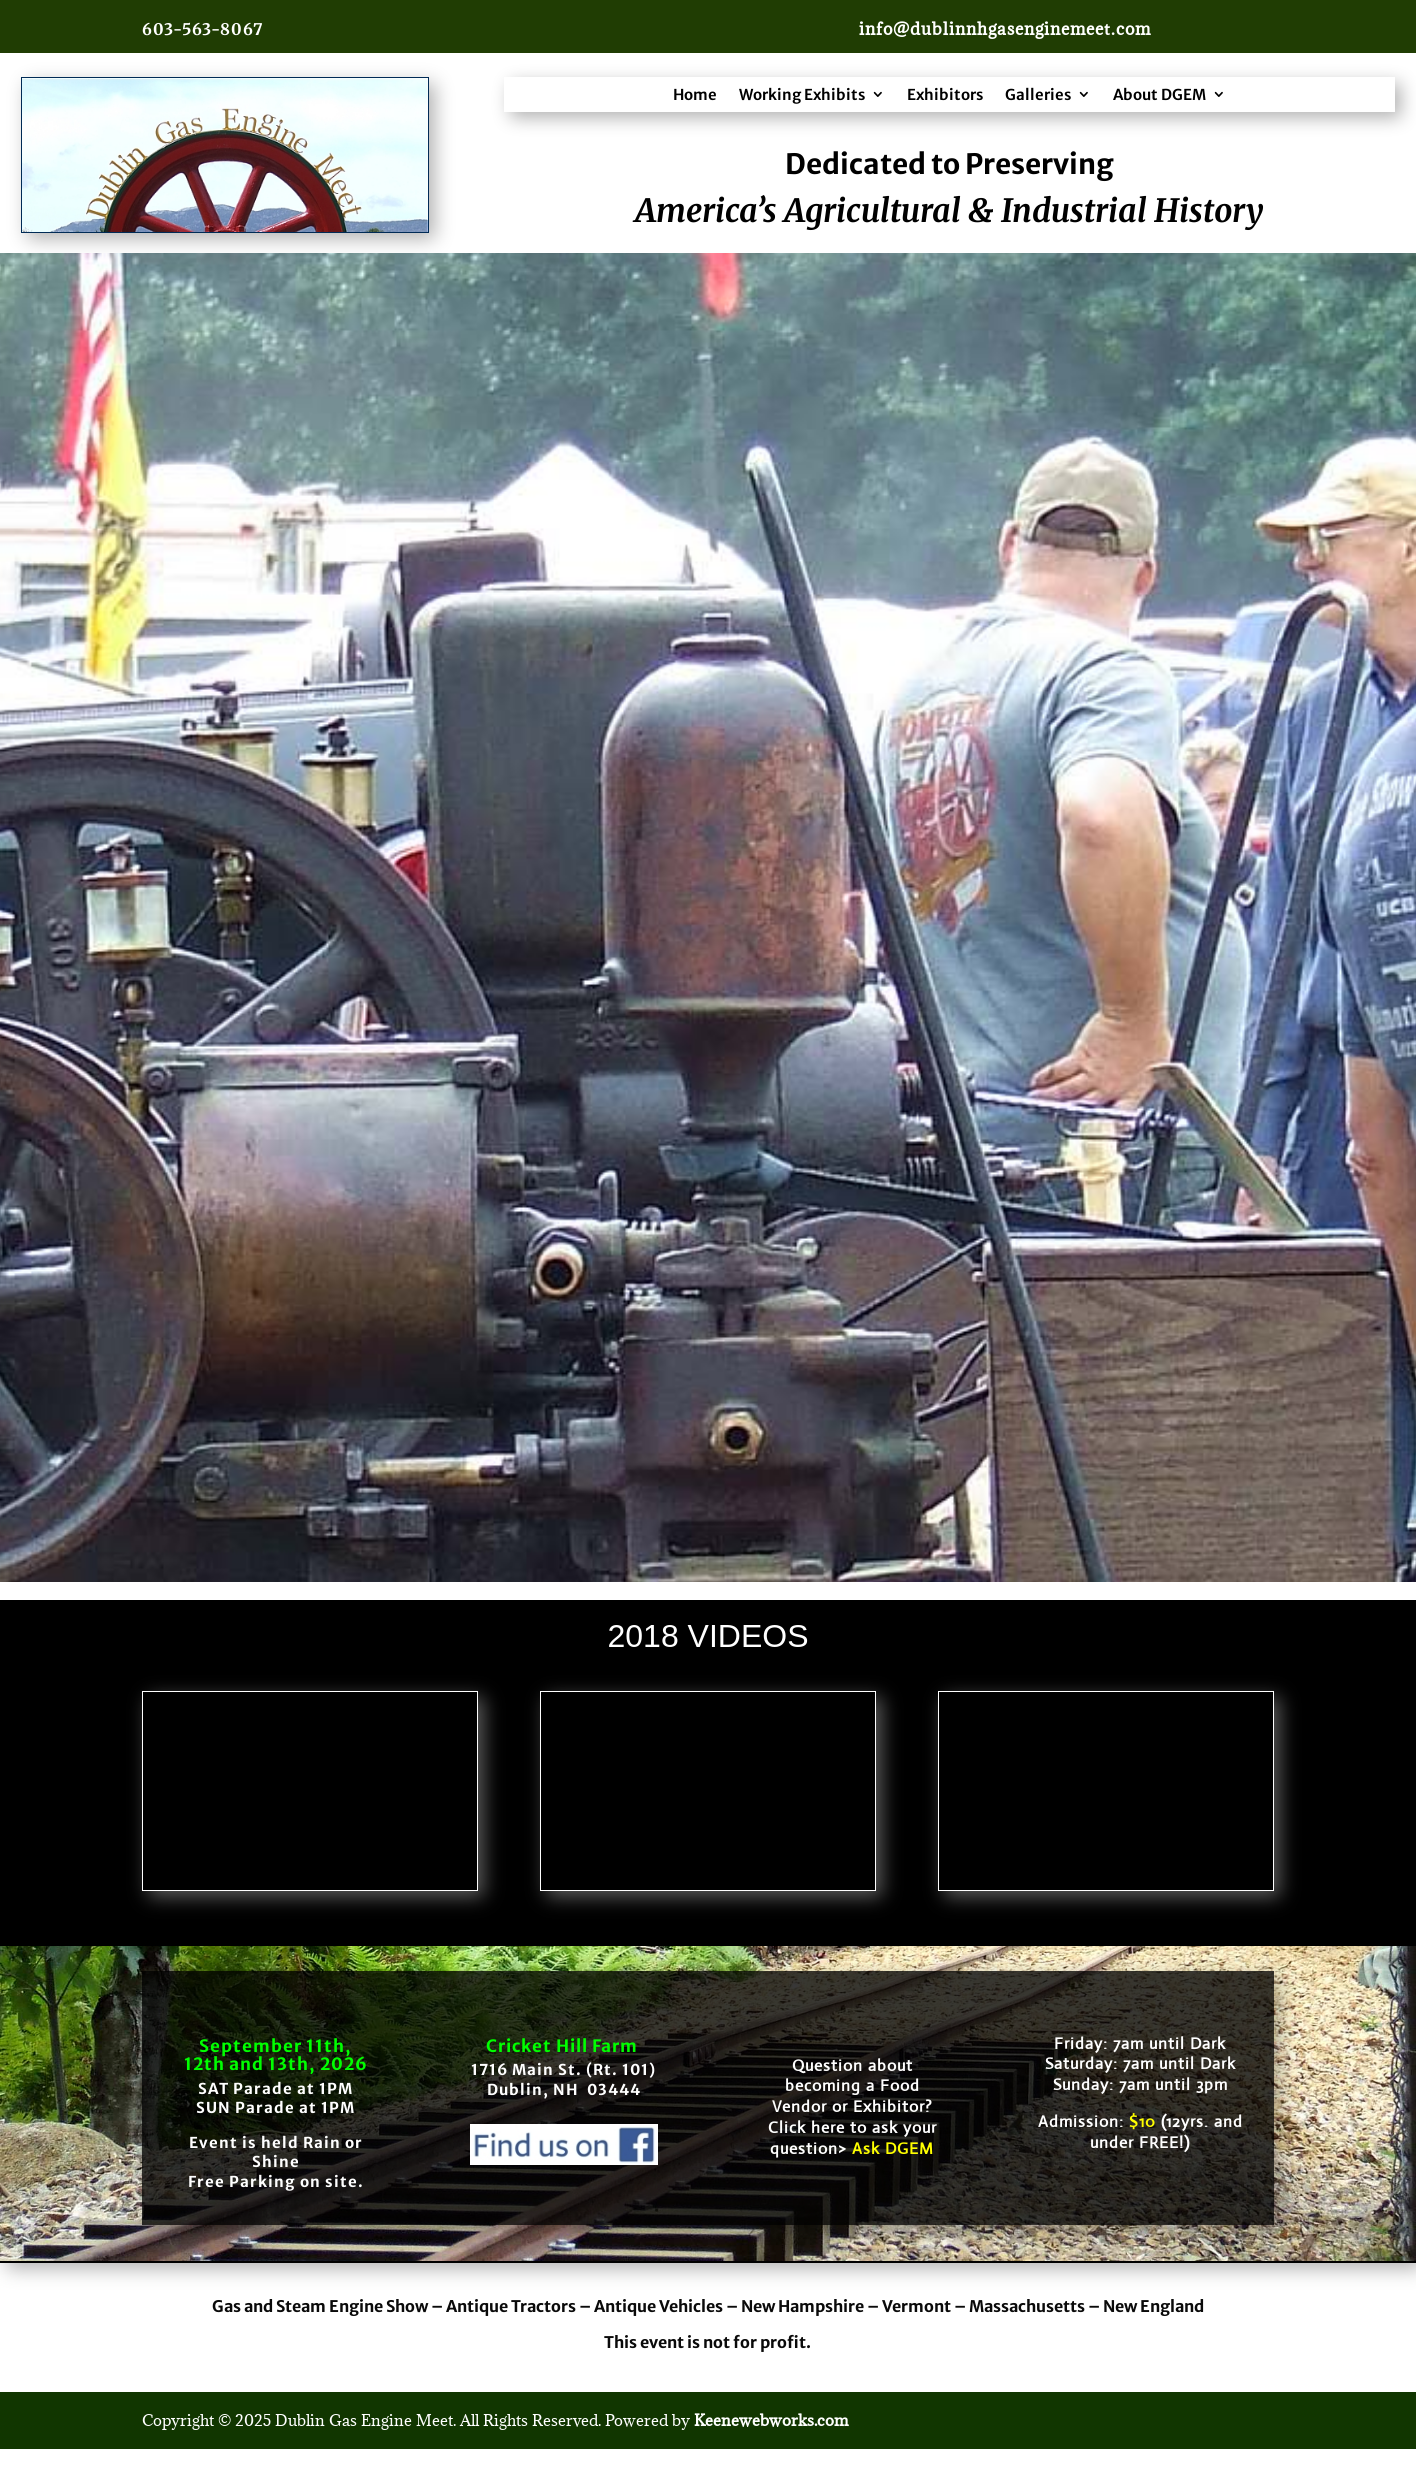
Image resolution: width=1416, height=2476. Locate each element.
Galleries (1038, 94)
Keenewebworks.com (771, 2420)
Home (695, 94)
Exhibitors (945, 94)
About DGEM (1159, 94)
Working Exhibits (802, 94)
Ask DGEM (893, 2148)
